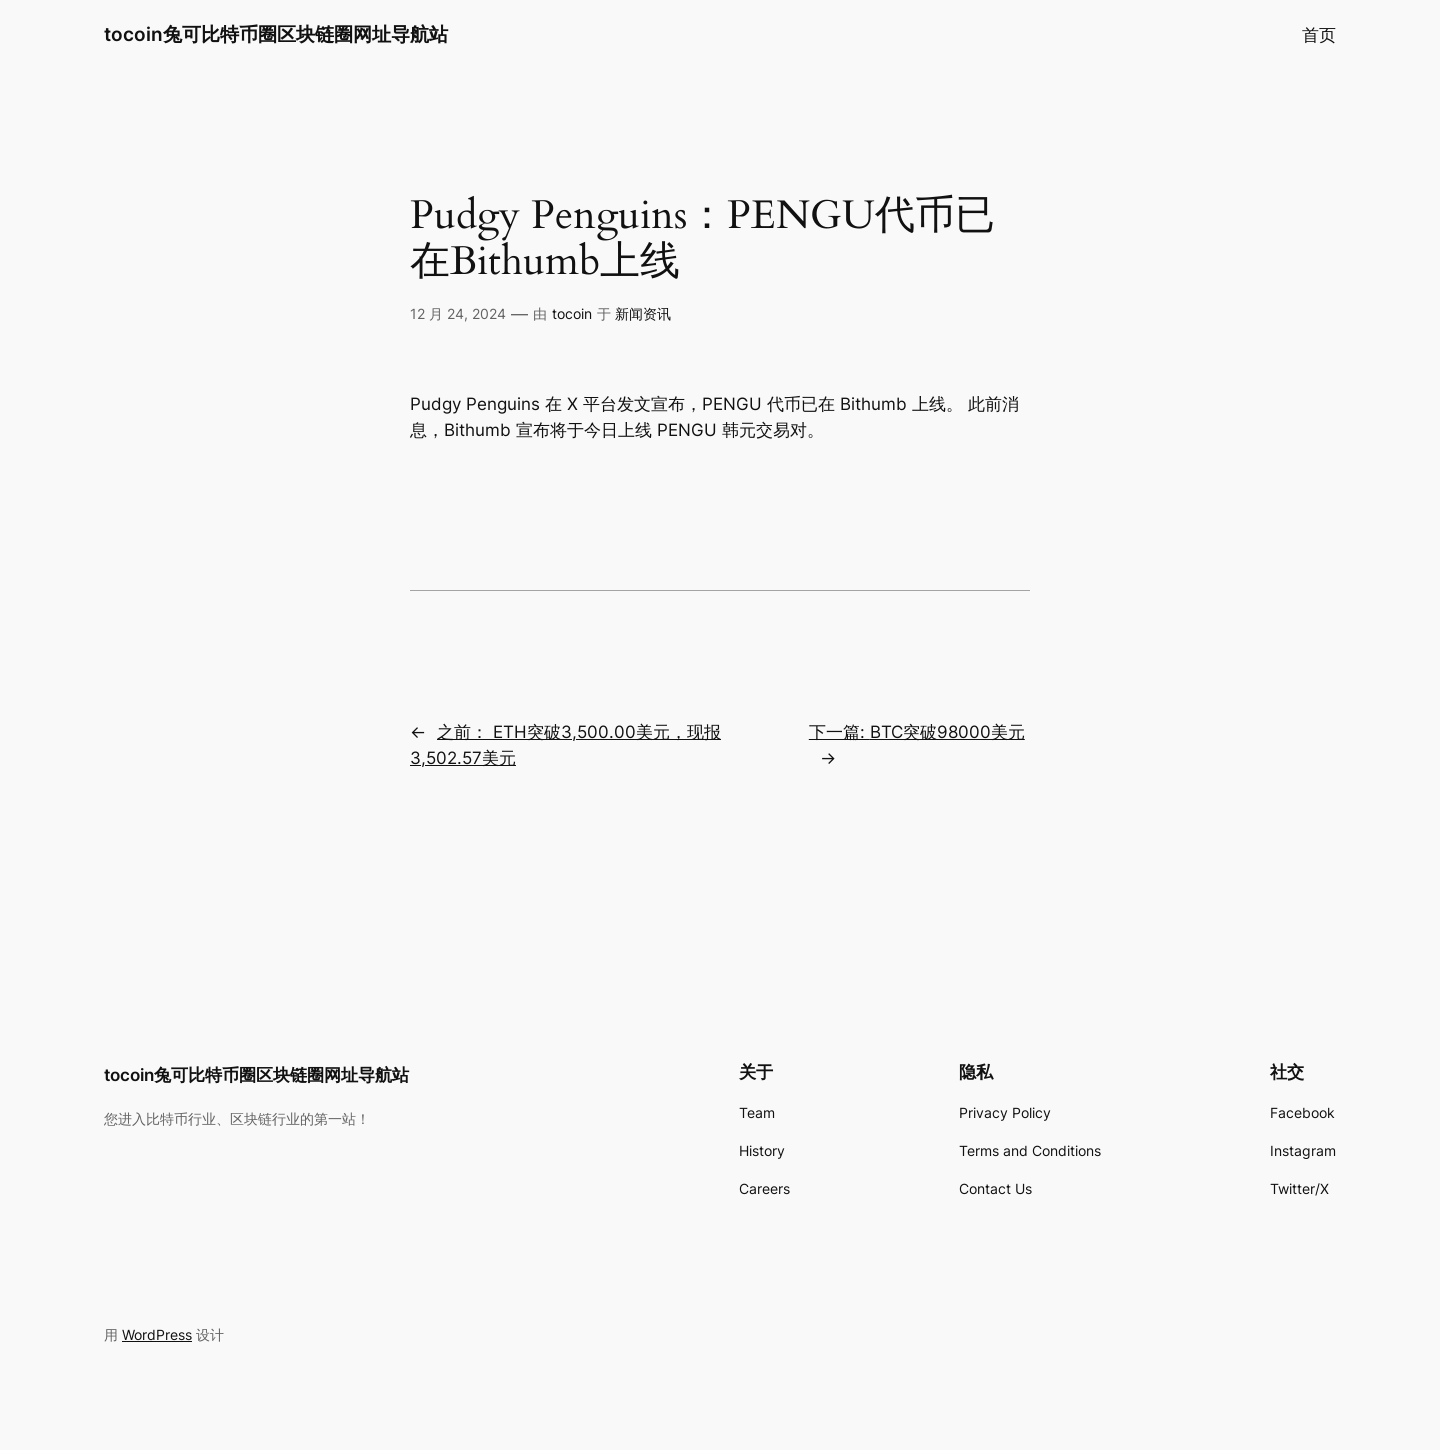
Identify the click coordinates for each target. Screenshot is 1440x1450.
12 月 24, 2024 (458, 313)
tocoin (572, 313)
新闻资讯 (643, 313)
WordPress (157, 1334)
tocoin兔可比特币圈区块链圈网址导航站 (276, 34)
